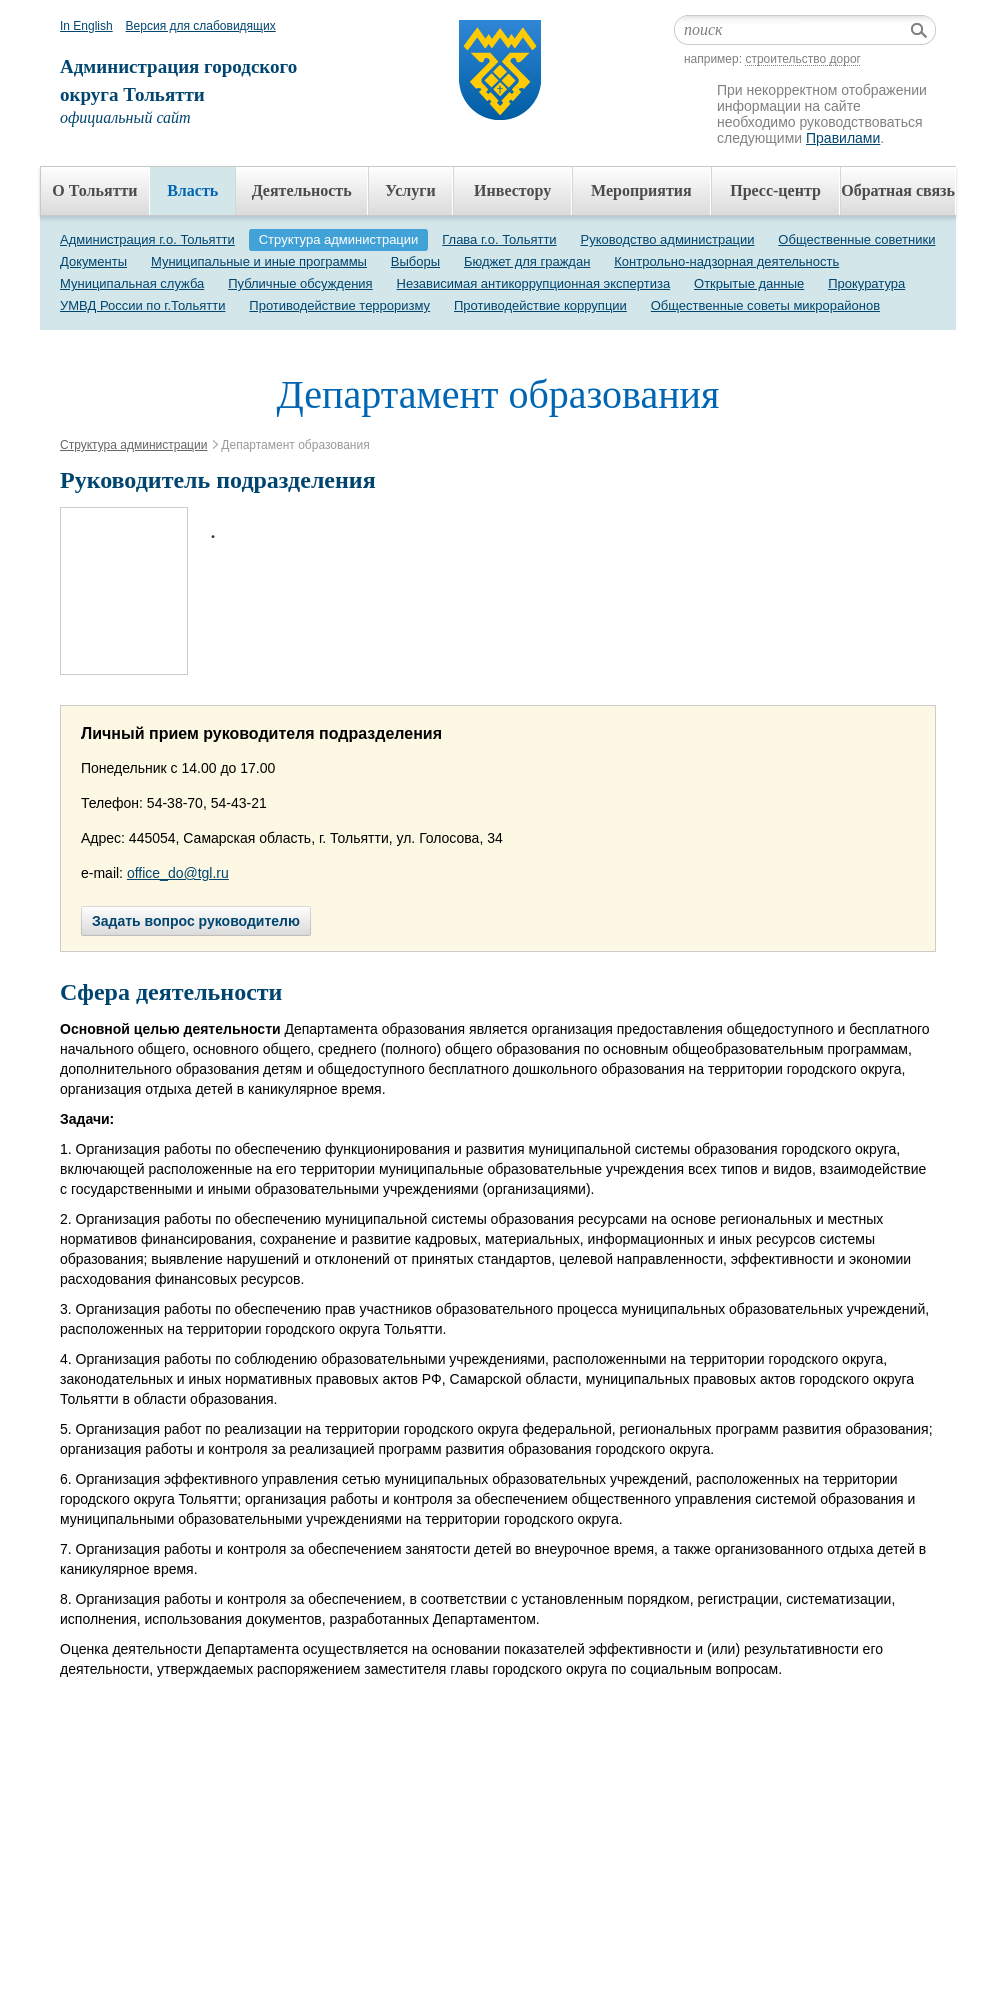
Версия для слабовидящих (201, 26)
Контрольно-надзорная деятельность (726, 261)
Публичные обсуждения (300, 283)
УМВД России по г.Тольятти (142, 305)
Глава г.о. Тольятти (499, 239)
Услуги (410, 190)
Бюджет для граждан (527, 261)
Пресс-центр (775, 190)
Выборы (415, 261)
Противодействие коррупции (540, 305)
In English (86, 26)
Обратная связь (898, 190)
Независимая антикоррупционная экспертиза (534, 283)
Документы (93, 261)
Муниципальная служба (132, 283)
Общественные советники (856, 239)
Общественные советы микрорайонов (765, 305)
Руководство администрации (668, 239)
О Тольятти (94, 190)
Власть (192, 190)
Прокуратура (866, 283)
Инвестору (512, 190)
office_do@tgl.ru (178, 873)
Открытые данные (749, 283)
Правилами (843, 138)
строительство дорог (803, 59)
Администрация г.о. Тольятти (147, 239)
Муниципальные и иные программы (259, 261)
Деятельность (302, 190)
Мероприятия (641, 190)
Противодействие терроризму (339, 305)
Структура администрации (339, 239)
